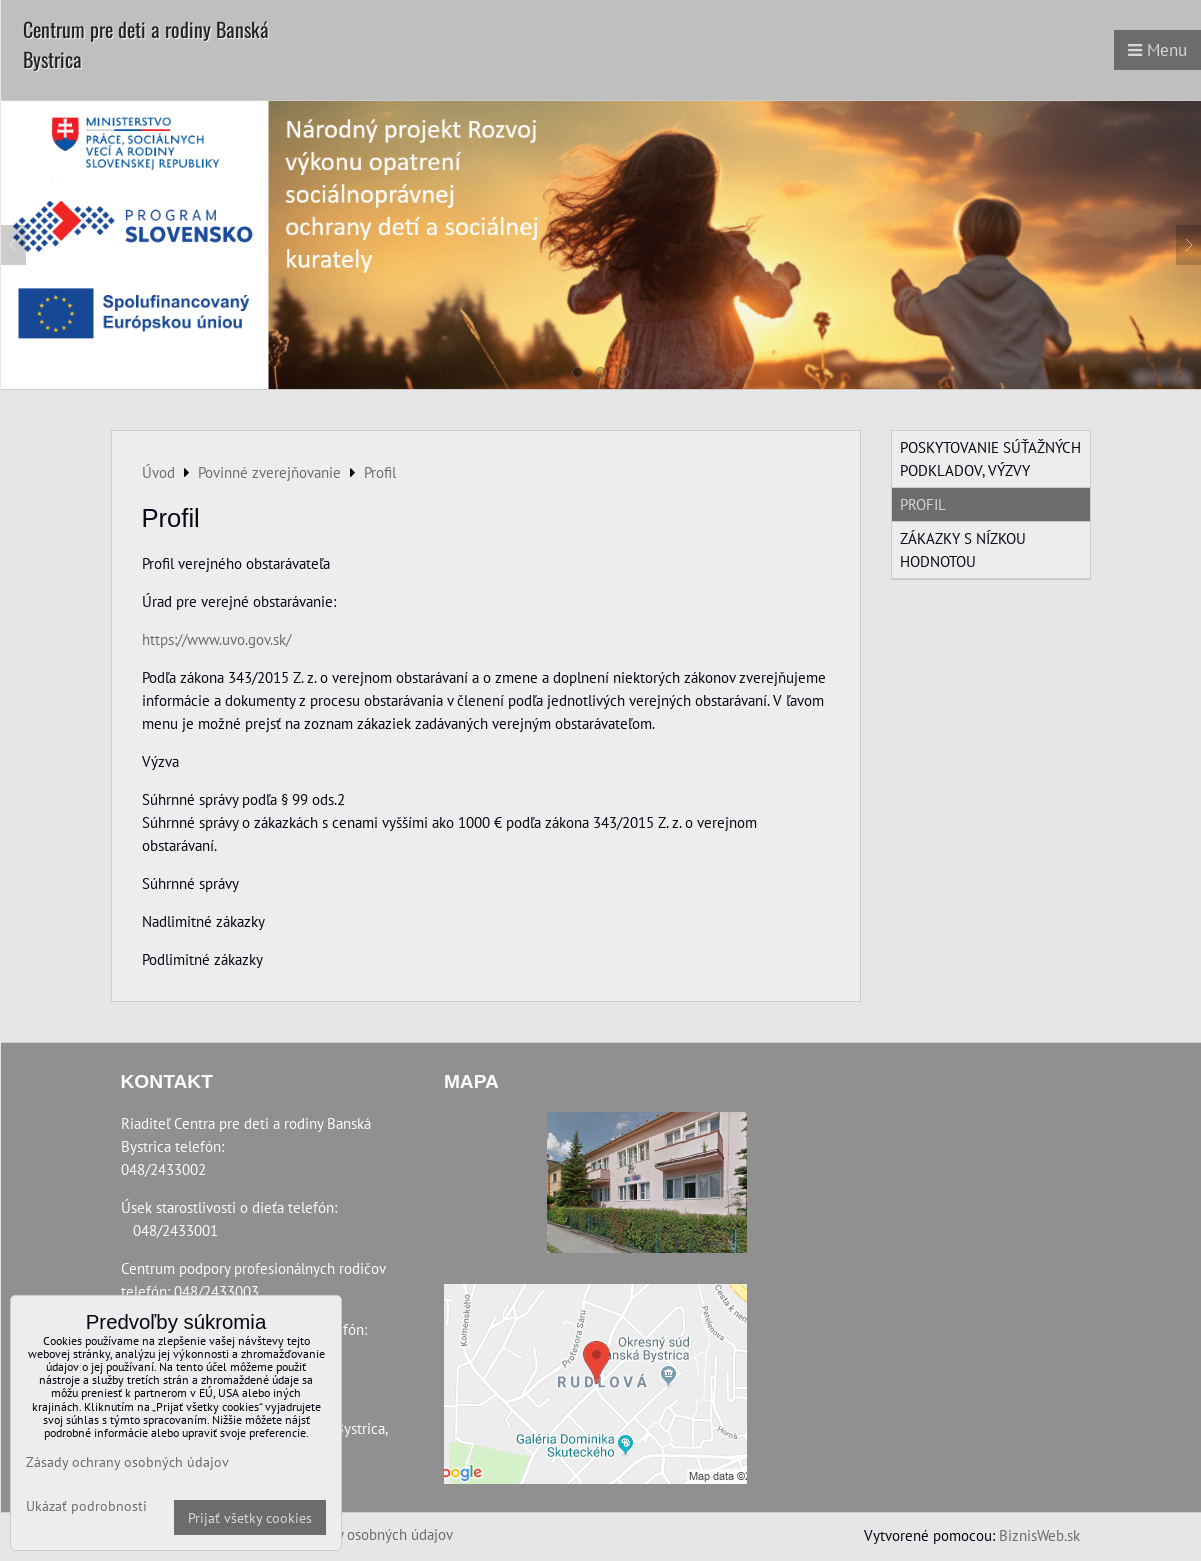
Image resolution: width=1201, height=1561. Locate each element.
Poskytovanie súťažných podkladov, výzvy (990, 458)
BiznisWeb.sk (1039, 1535)
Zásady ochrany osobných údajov (350, 1534)
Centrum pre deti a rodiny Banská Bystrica (146, 44)
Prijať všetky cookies (250, 1517)
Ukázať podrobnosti (86, 1506)
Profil (923, 504)
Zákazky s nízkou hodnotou (963, 549)
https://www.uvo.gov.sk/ (216, 639)
